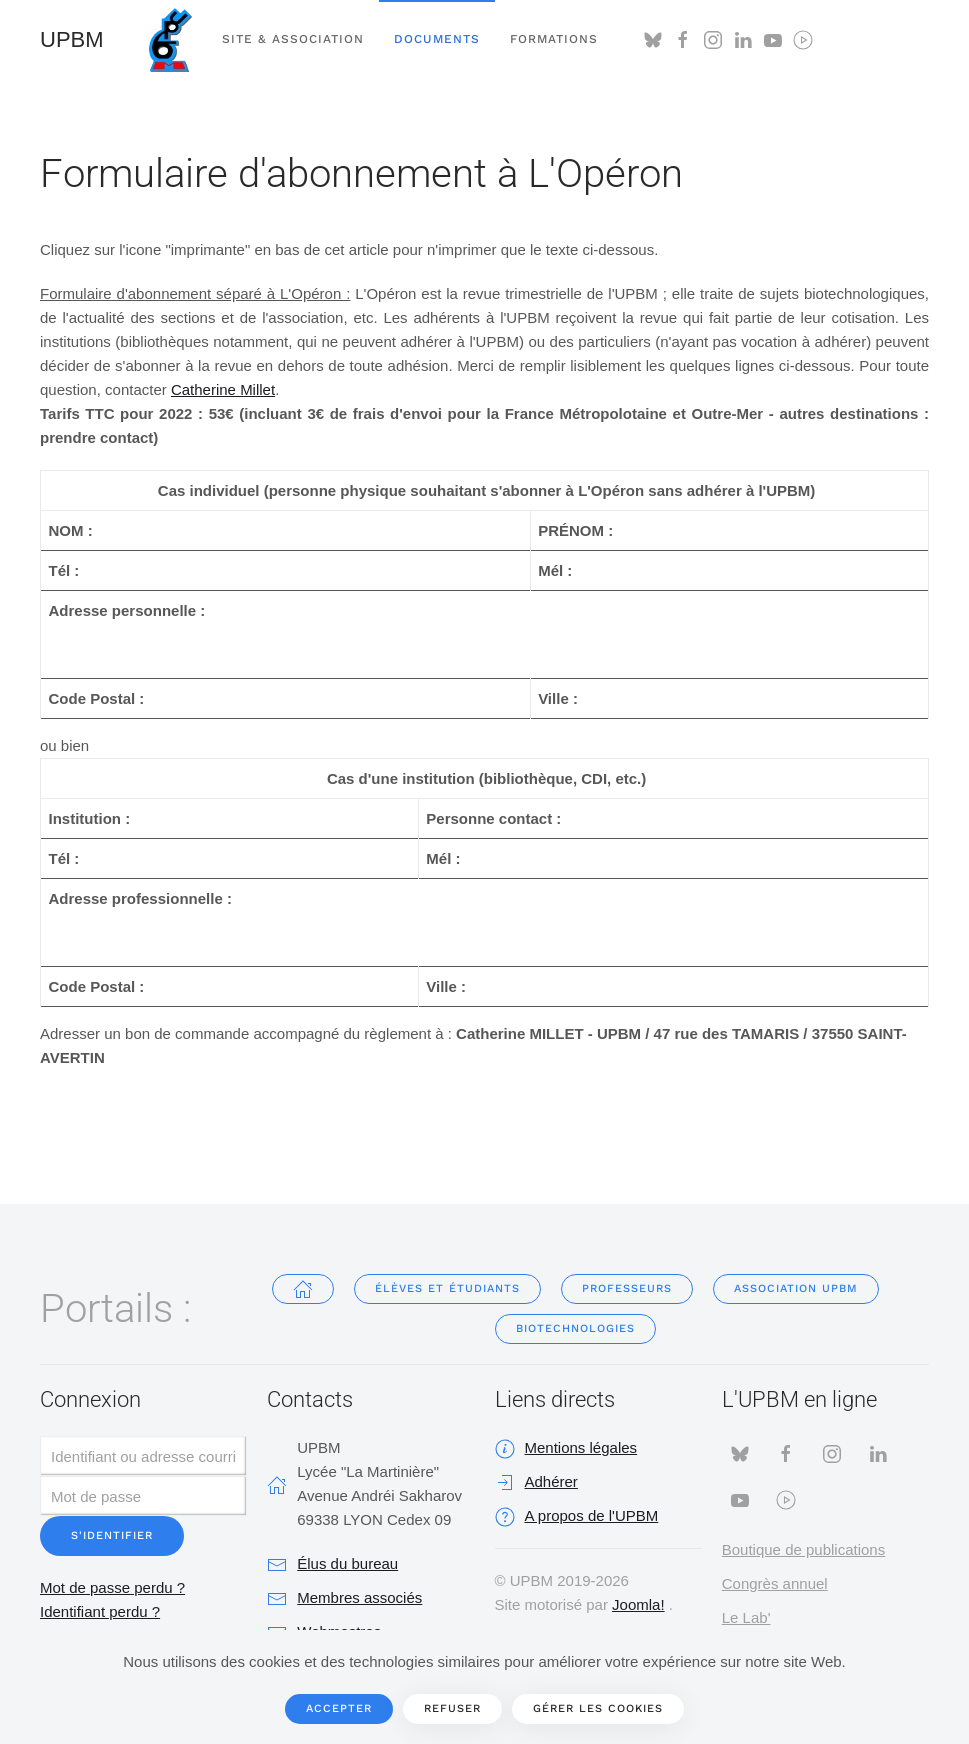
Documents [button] (437, 39)
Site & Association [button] (293, 39)
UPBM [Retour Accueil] (72, 39)
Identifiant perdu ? (100, 1611)
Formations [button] (554, 39)
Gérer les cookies (598, 1708)
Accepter (339, 1708)
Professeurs (627, 1288)
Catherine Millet (223, 389)
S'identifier (112, 1535)
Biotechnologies (575, 1328)
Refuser (452, 1708)
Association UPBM (796, 1288)
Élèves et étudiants (447, 1288)
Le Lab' (746, 1617)
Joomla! (638, 1604)
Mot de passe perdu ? (112, 1587)
